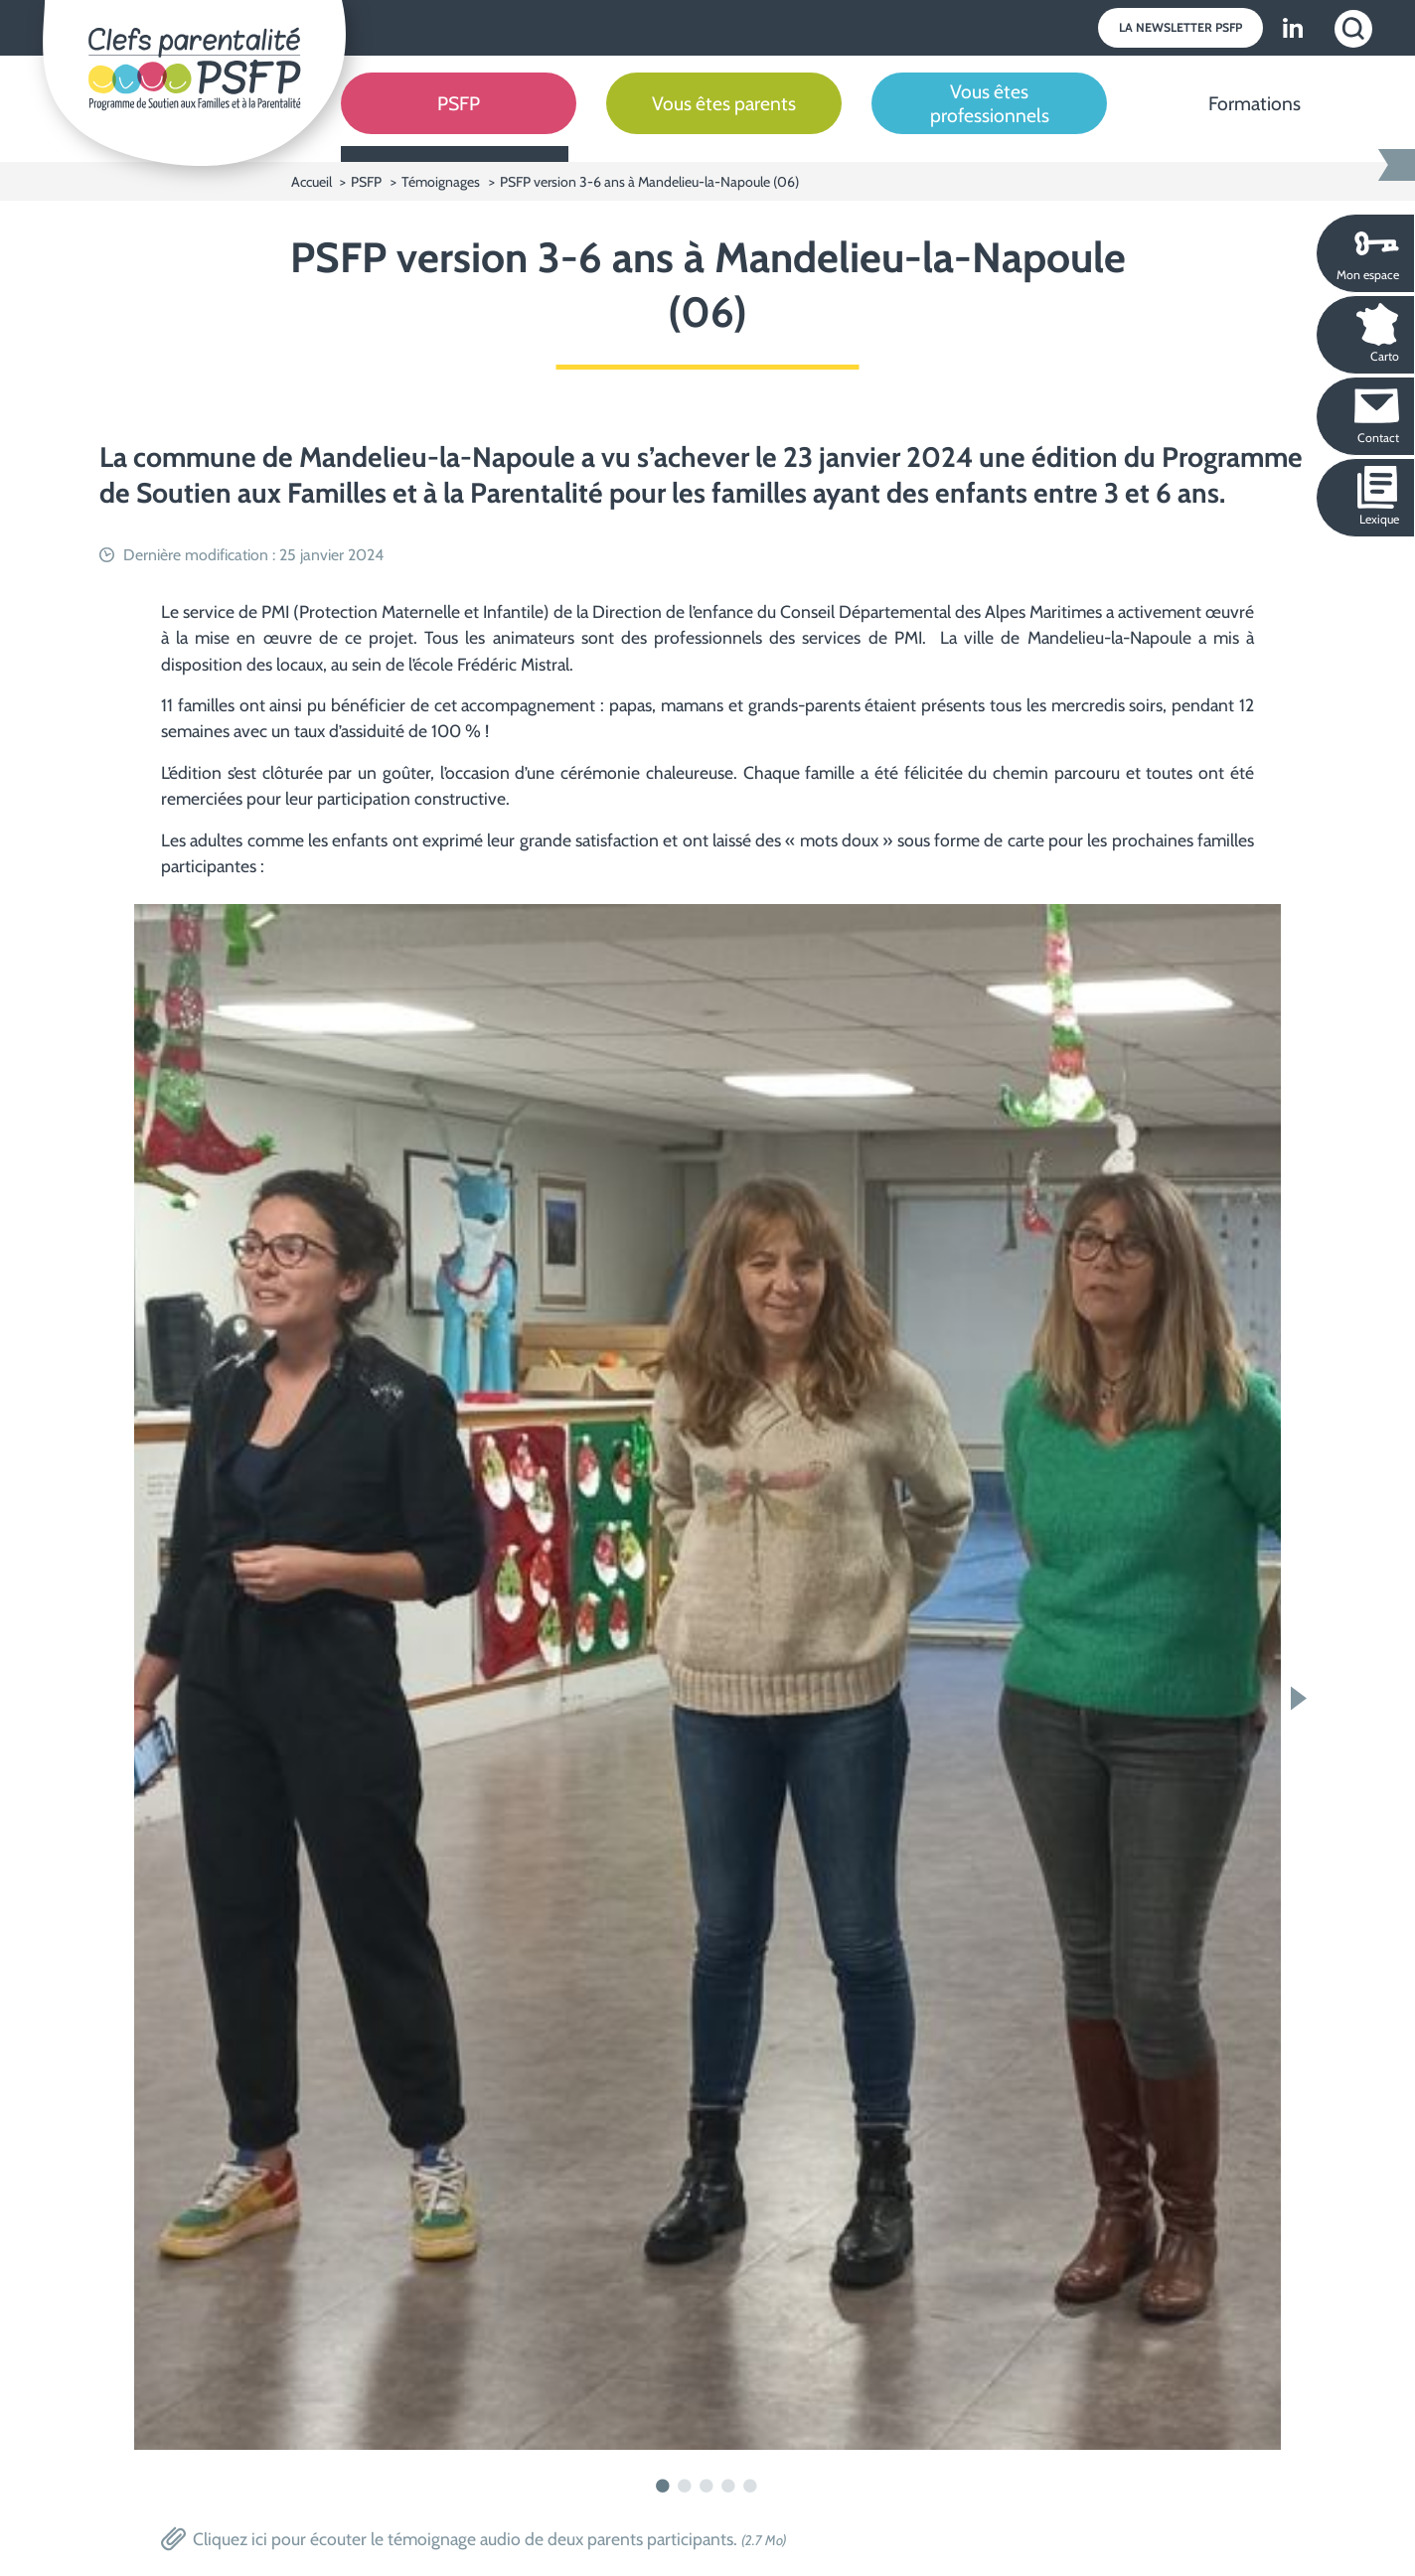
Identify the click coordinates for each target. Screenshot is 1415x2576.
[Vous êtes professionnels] (989, 119)
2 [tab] (686, 2487)
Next (1303, 1698)
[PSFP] (458, 119)
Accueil (313, 182)
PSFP (366, 182)
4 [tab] (729, 2487)
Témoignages (440, 182)
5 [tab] (751, 2487)
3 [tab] (707, 2487)
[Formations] (1254, 119)
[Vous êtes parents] (724, 119)
